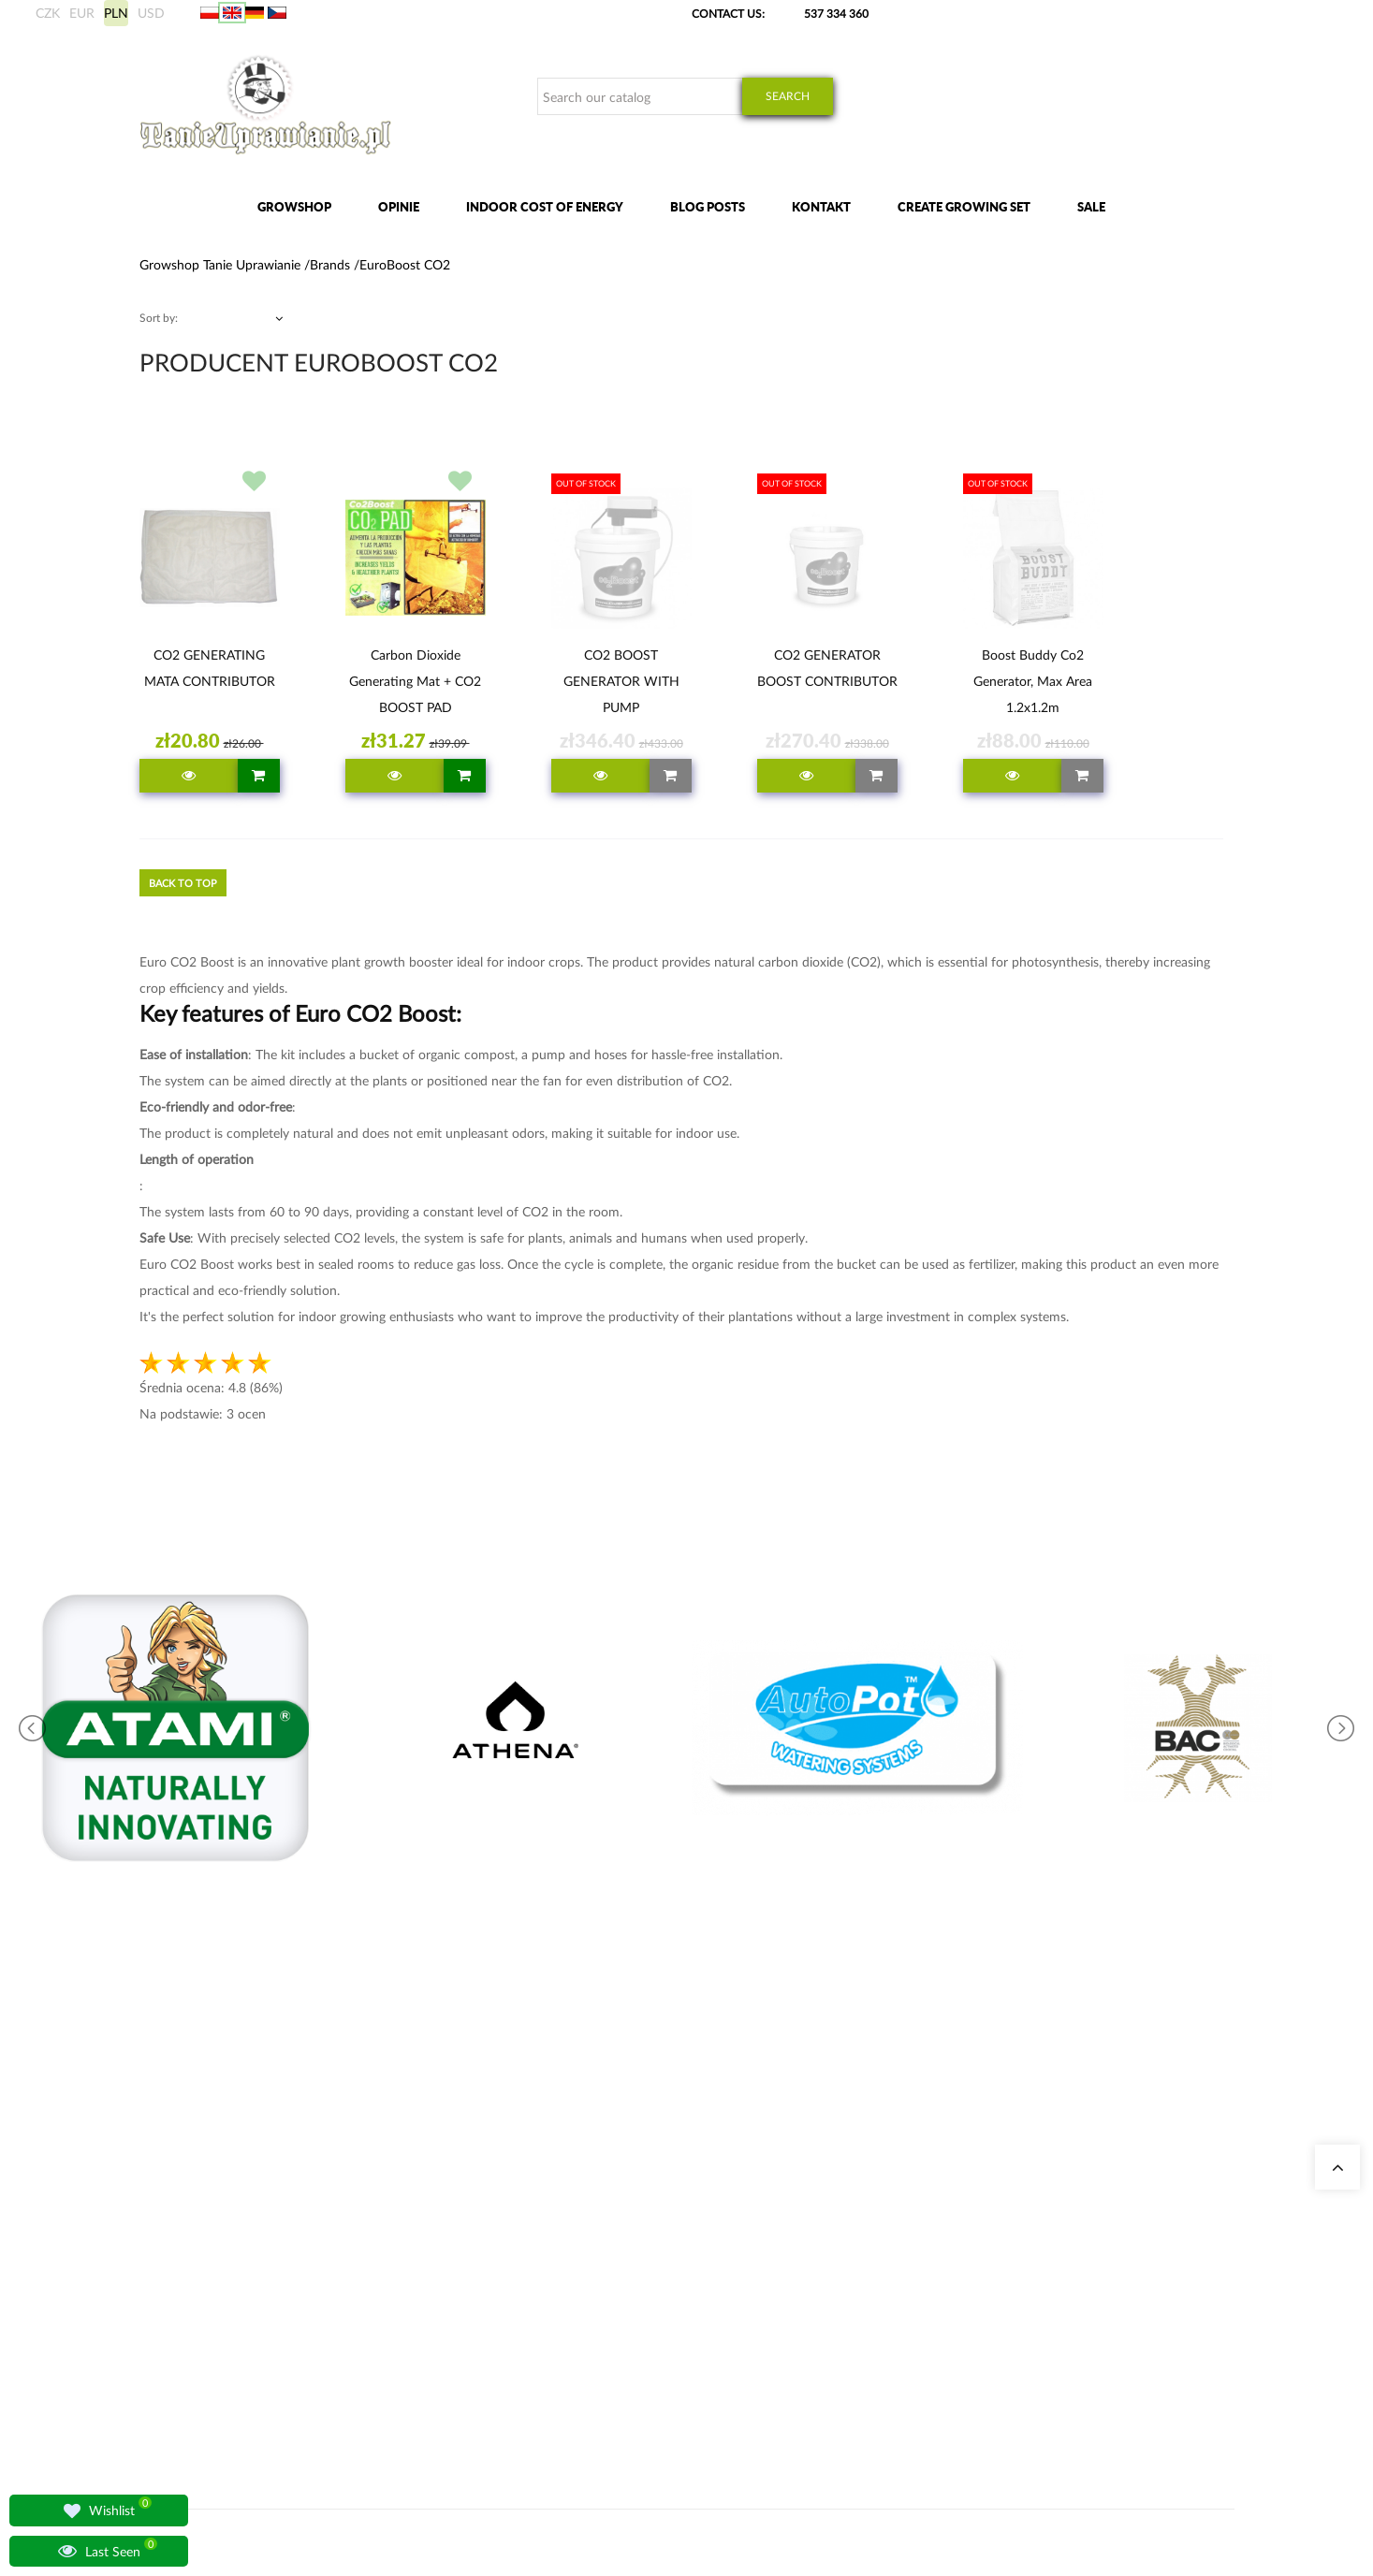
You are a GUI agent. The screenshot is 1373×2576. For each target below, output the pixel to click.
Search (788, 96)
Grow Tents (635, 2217)
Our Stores (447, 2172)
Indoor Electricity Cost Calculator (688, 2172)
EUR (82, 13)
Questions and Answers (478, 2285)
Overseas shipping (933, 2217)
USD (151, 13)
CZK (48, 13)
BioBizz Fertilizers (650, 2307)
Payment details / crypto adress (965, 2262)
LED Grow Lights (648, 2285)
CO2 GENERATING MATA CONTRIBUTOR (209, 668)
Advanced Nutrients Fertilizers (680, 2262)
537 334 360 (836, 14)
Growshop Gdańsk (466, 2217)
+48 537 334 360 (202, 2269)
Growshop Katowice (470, 2195)
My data (908, 2195)
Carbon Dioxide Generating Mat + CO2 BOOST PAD (415, 681)
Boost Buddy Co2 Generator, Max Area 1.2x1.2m (1032, 681)
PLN (116, 13)
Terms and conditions (941, 2285)
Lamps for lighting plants (480, 2262)
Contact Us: (728, 14)
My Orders (914, 2172)
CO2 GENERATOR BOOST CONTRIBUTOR (827, 668)
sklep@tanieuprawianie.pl (235, 2291)
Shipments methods (937, 2240)
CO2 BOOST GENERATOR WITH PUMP (621, 681)
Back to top (183, 883)
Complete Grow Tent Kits (669, 2240)
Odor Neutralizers (650, 2195)
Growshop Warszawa (471, 2240)
